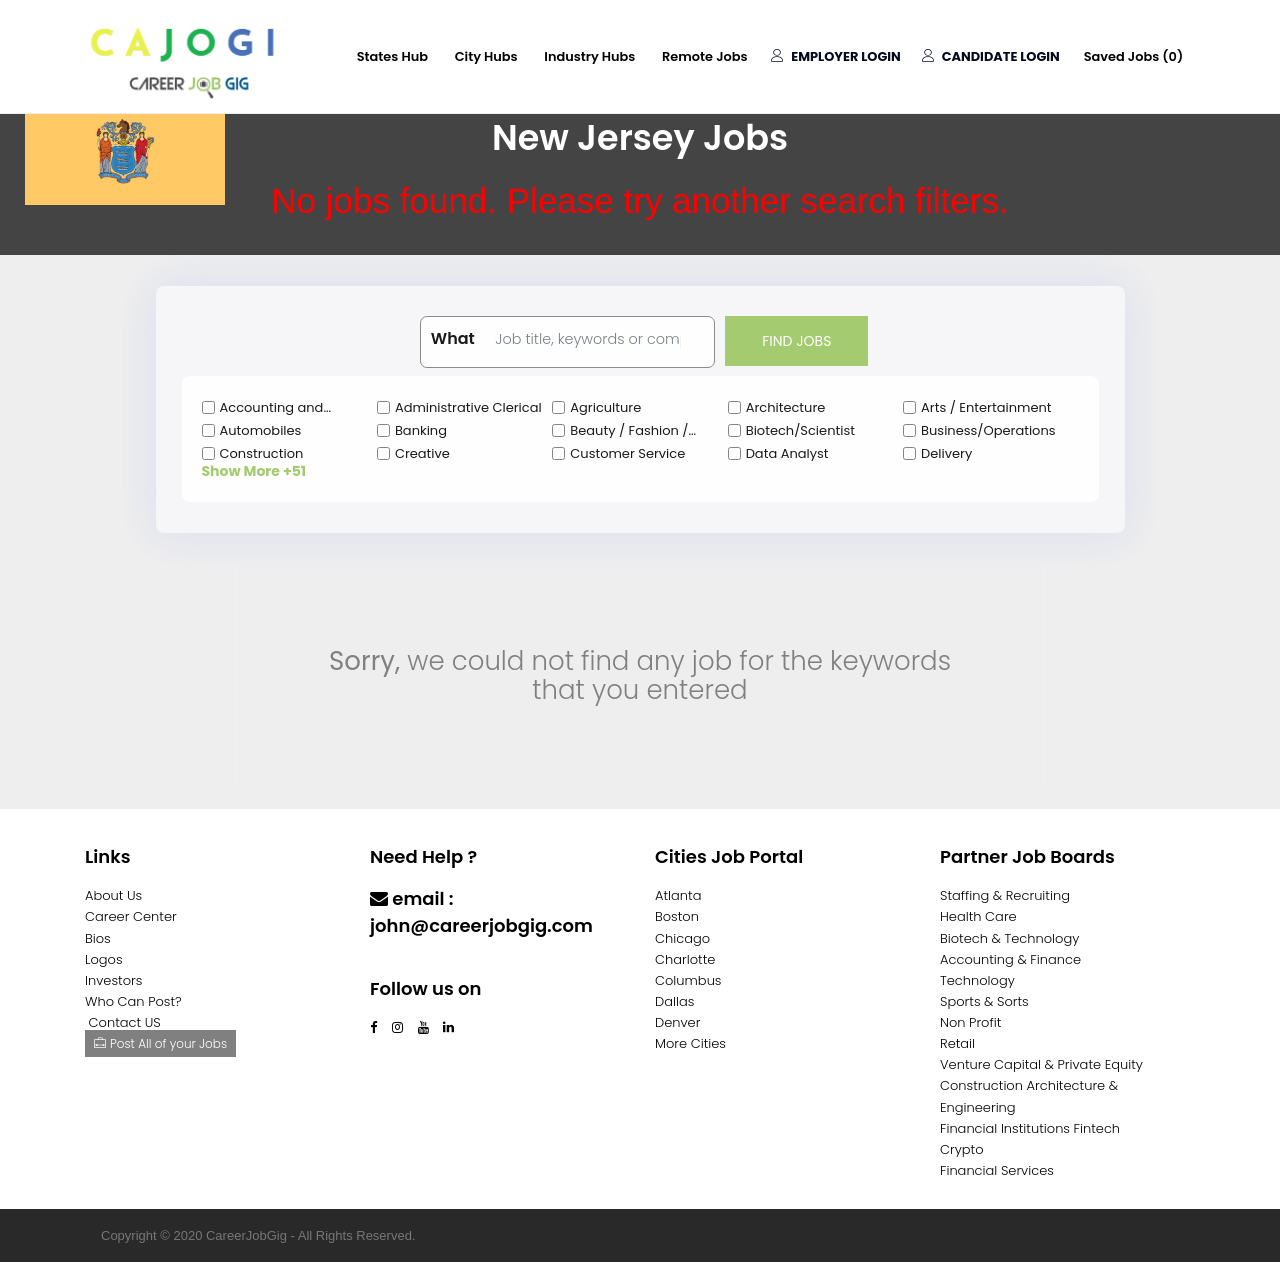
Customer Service (627, 453)
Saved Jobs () (1133, 56)
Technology (977, 980)
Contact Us (422, 964)
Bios (98, 938)
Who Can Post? (133, 1001)
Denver (677, 1022)
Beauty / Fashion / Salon (629, 431)
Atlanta (678, 895)
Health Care (978, 916)
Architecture (786, 407)
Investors (113, 980)
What (453, 339)
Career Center (131, 916)
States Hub (387, 56)
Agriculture (605, 407)
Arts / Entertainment (986, 407)
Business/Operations (988, 430)
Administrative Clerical (468, 407)
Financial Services (997, 1170)
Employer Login (834, 56)
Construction (262, 453)
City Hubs (481, 56)
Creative (422, 453)
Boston (677, 916)
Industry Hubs (586, 56)
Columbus (688, 980)
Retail (957, 1043)
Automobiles (261, 430)
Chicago (682, 938)
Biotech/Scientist (800, 430)
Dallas (674, 1001)
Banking (421, 430)
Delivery (946, 453)
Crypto (962, 1149)
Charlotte (685, 959)
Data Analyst (787, 453)
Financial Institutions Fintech (1030, 1128)
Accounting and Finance (272, 408)
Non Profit (970, 1022)
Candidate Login (989, 56)
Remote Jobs (702, 56)
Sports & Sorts (984, 1001)
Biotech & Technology (1009, 938)
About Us (113, 895)
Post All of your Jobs (160, 1043)
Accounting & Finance (1010, 959)
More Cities (690, 1043)
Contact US (125, 1022)
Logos (104, 959)
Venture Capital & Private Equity (1041, 1064)
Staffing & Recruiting (1005, 895)
